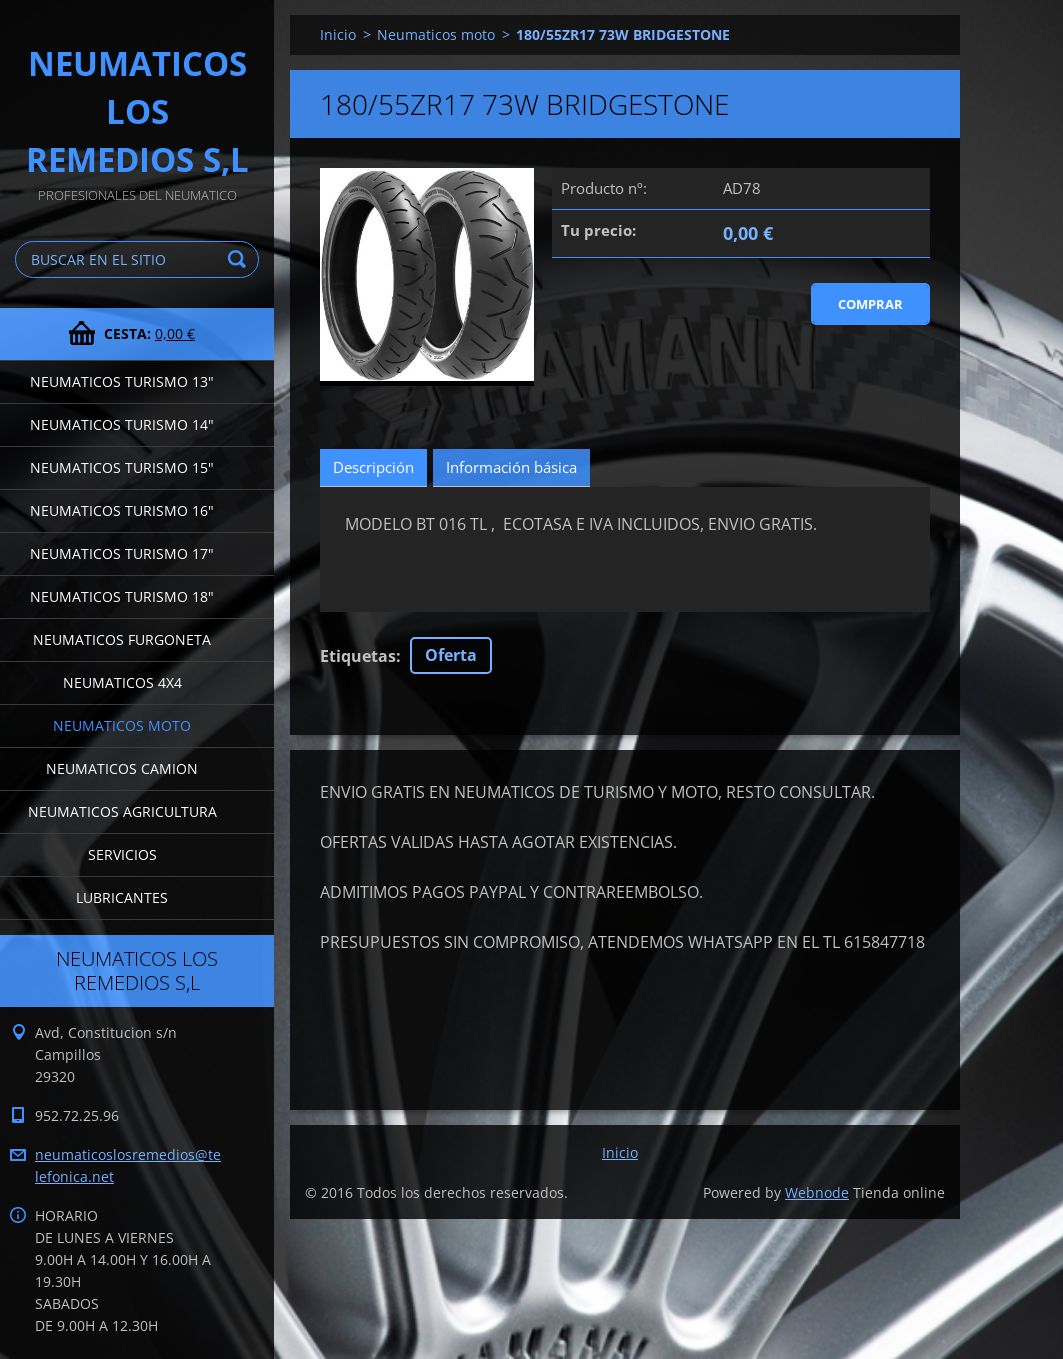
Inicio (338, 34)
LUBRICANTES (122, 897)
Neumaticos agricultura (122, 811)
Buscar (240, 259)
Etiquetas (358, 656)
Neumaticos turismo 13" (122, 381)
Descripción (373, 467)
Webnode (817, 1192)
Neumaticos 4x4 (122, 682)
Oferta (451, 655)
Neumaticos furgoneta (122, 639)
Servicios (122, 854)
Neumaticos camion (122, 768)
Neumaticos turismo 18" (122, 596)
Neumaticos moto (122, 725)
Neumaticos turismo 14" (122, 424)
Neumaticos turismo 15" (122, 467)
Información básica (511, 467)
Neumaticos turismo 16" (122, 510)
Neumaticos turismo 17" (122, 553)
